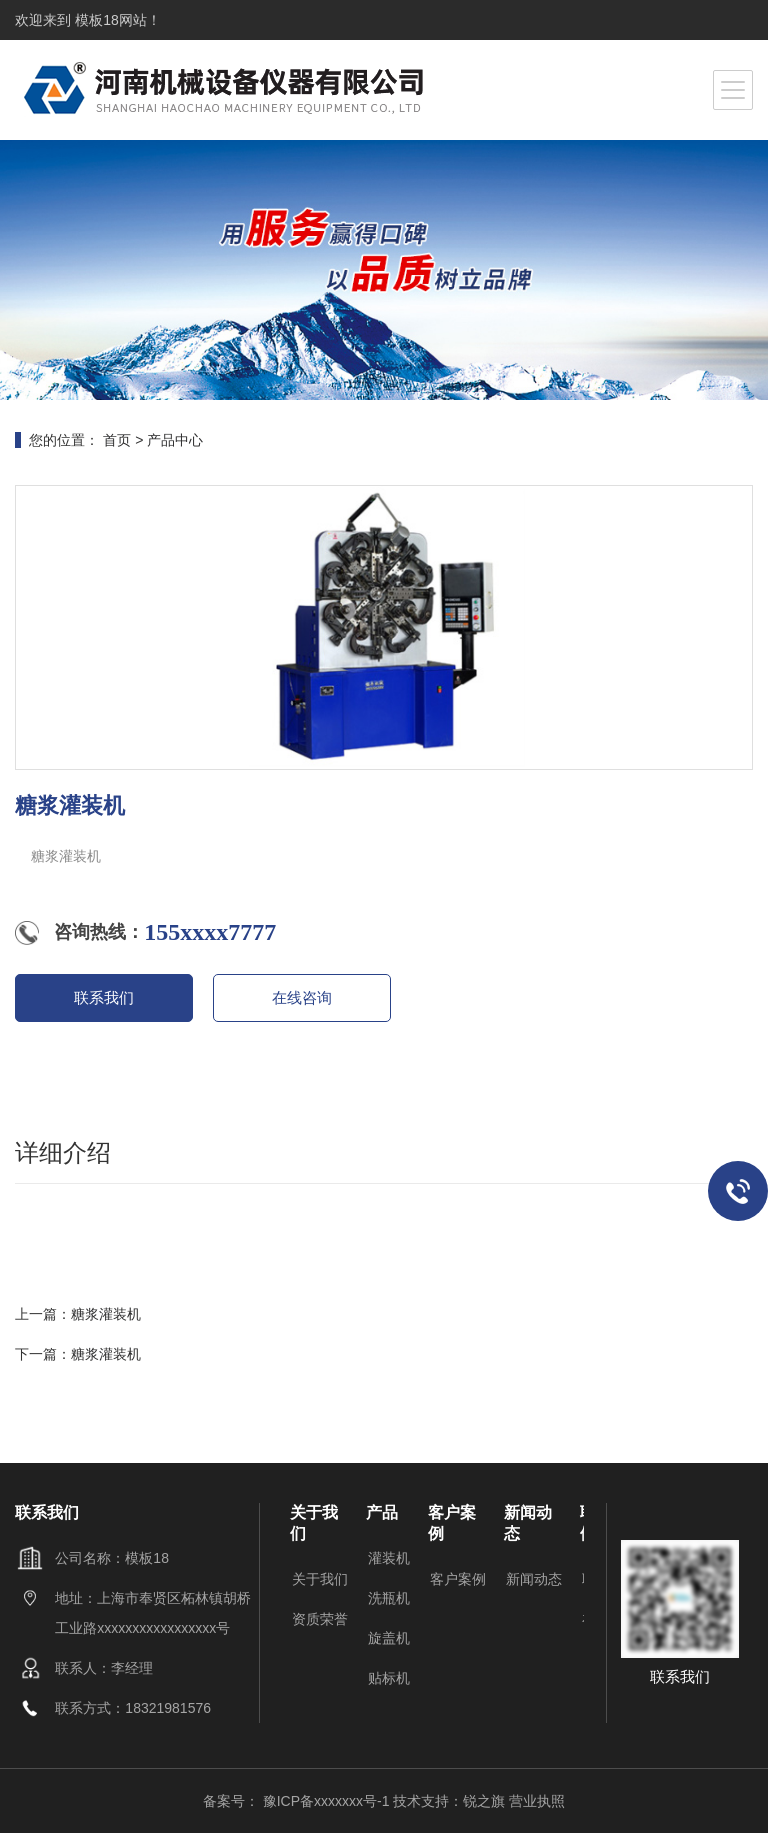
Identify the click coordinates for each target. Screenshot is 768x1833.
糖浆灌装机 (106, 1314)
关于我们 (320, 1579)
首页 (117, 440)
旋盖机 (389, 1638)
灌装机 (389, 1558)
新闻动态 (534, 1579)
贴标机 (389, 1678)
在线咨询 (302, 997)
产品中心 (175, 440)
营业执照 (537, 1801)
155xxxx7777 (210, 932)
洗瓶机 (389, 1598)
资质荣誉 (320, 1619)
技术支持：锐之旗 (449, 1801)
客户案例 (458, 1579)
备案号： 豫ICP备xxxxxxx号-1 (298, 1801)
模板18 (94, 20)
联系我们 (104, 997)
